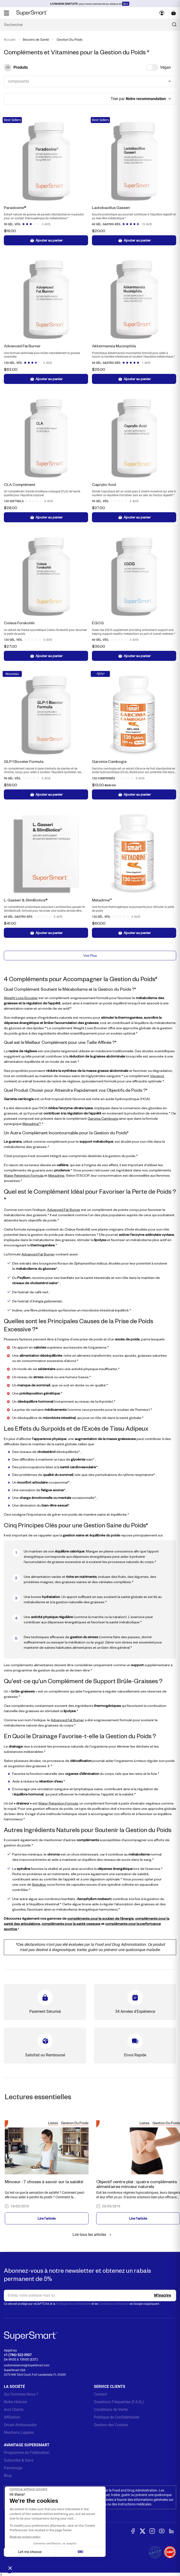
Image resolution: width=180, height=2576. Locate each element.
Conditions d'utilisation (114, 2306)
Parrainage (13, 2470)
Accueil (9, 40)
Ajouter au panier (46, 240)
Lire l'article (47, 2220)
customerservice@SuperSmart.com (26, 2367)
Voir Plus (90, 956)
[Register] (163, 2298)
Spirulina (39, 1886)
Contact (100, 2396)
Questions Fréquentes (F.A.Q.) (119, 2404)
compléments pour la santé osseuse (71, 1926)
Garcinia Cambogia (103, 1121)
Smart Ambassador (20, 2427)
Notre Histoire (15, 2404)
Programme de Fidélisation (26, 2455)
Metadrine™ (32, 1126)
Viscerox (157, 1078)
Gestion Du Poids (75, 2125)
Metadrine (56, 1178)
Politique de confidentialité (73, 2306)
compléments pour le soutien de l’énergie (100, 1920)
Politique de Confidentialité (116, 2419)
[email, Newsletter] (90, 2298)
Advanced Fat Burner (63, 1212)
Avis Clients (14, 2412)
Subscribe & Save (18, 2462)
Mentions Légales (19, 2435)
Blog (8, 2478)
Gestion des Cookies (111, 2427)
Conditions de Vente (111, 2412)
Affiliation (12, 2419)
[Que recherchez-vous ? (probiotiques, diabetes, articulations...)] (90, 25)
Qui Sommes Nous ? (21, 2396)
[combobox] (90, 81)
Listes (53, 2125)
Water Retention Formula (23, 1178)
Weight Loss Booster (21, 1000)
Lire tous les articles (92, 2237)
